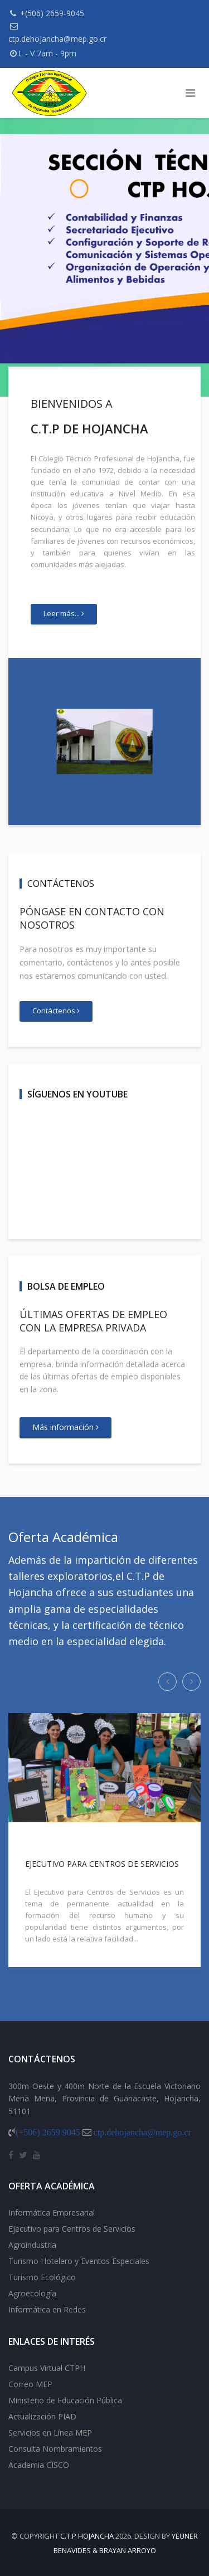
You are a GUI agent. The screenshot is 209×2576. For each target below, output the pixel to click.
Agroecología (32, 2293)
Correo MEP (30, 2384)
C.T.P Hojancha (87, 2536)
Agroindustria (32, 2245)
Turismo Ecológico (42, 2277)
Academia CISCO (38, 2465)
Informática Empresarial (51, 2212)
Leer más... (63, 613)
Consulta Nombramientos (55, 2448)
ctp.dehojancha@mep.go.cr (57, 38)
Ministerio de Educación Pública (65, 2400)
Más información (65, 1427)
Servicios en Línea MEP (50, 2432)
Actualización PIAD (42, 2416)
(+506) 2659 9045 (48, 2132)
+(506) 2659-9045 (52, 13)
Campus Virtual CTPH (46, 2368)
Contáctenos (56, 1011)
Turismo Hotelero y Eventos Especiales (78, 2261)
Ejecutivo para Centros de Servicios (71, 2228)
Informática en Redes (47, 2309)
